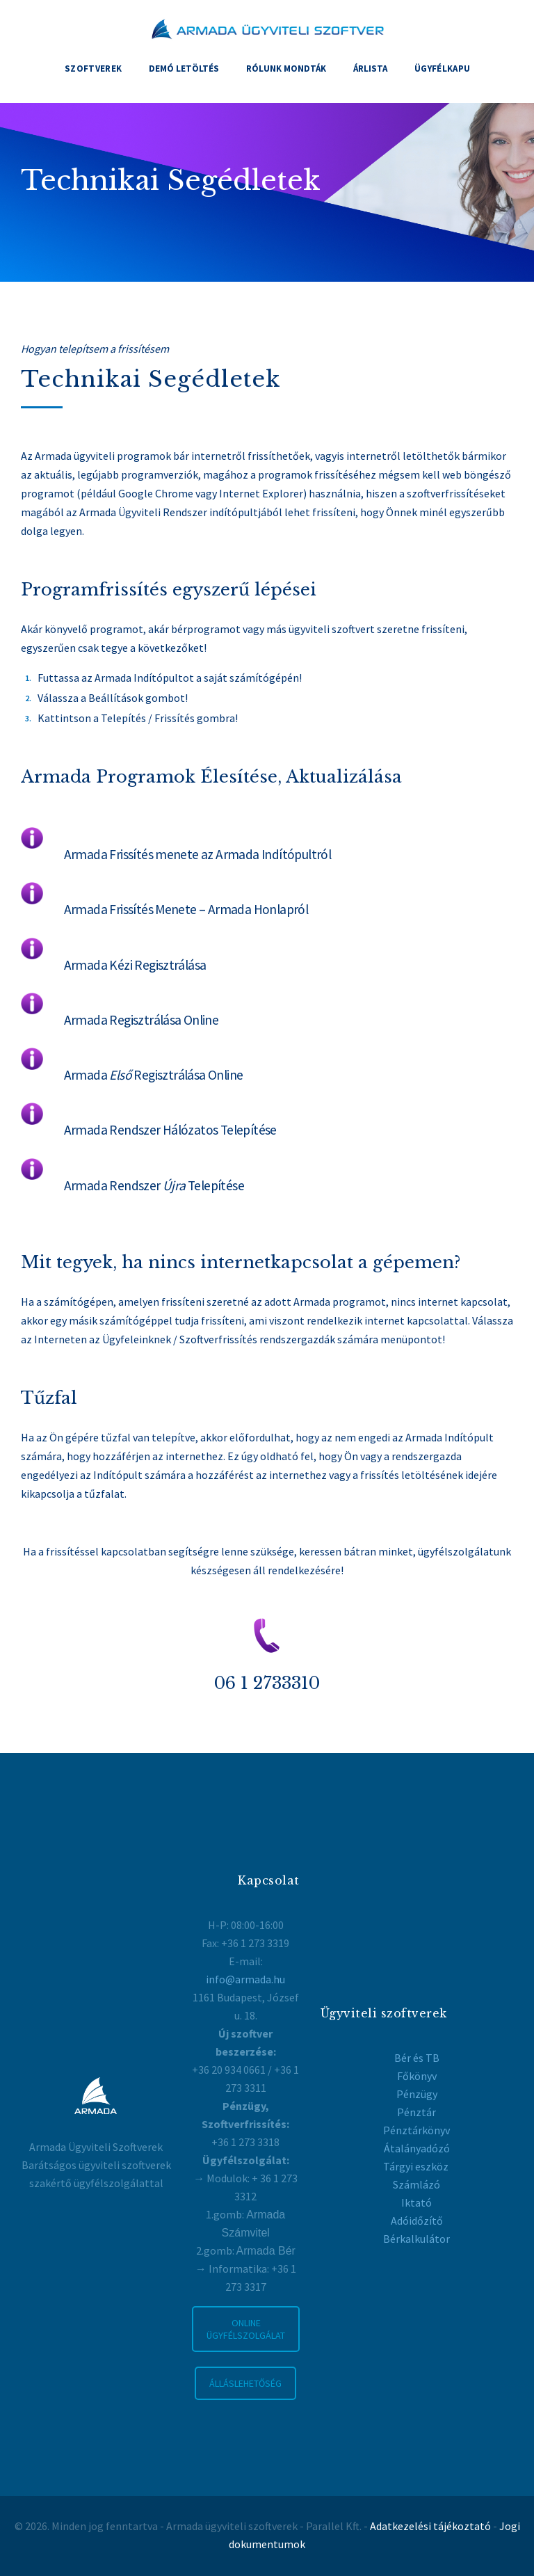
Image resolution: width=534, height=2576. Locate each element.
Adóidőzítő (417, 2220)
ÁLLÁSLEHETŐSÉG (245, 2383)
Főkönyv (417, 2076)
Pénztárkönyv (416, 2130)
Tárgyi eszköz (417, 2166)
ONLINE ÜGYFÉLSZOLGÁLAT (246, 2329)
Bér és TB (416, 2058)
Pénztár (416, 2112)
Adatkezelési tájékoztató (430, 2526)
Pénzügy (416, 2094)
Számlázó (416, 2184)
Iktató (416, 2202)
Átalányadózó (417, 2148)
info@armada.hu (245, 1979)
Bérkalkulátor (416, 2239)
